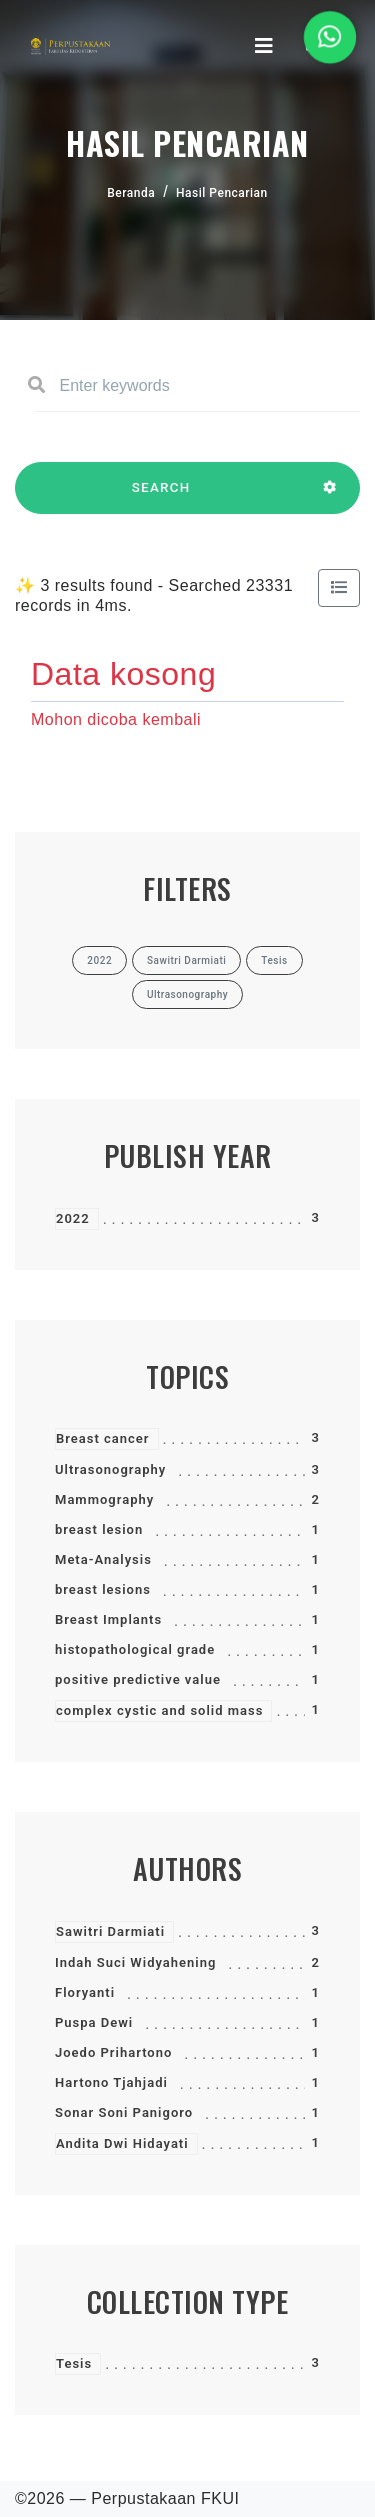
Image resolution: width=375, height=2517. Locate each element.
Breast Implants (108, 1619)
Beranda (131, 193)
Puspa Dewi (94, 2022)
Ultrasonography (110, 1469)
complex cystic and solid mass (159, 1710)
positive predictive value (138, 1679)
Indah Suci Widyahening (135, 1962)
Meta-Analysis (103, 1559)
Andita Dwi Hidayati (122, 2143)
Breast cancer (103, 1438)
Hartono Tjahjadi (111, 2082)
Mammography (104, 1499)
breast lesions (103, 1589)
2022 (73, 1218)
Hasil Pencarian (222, 193)
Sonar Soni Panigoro (124, 2112)
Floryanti (85, 1992)
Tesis (74, 2363)
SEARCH (161, 497)
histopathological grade (135, 1649)
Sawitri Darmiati (110, 1931)
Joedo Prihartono (113, 2052)
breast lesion (99, 1529)
